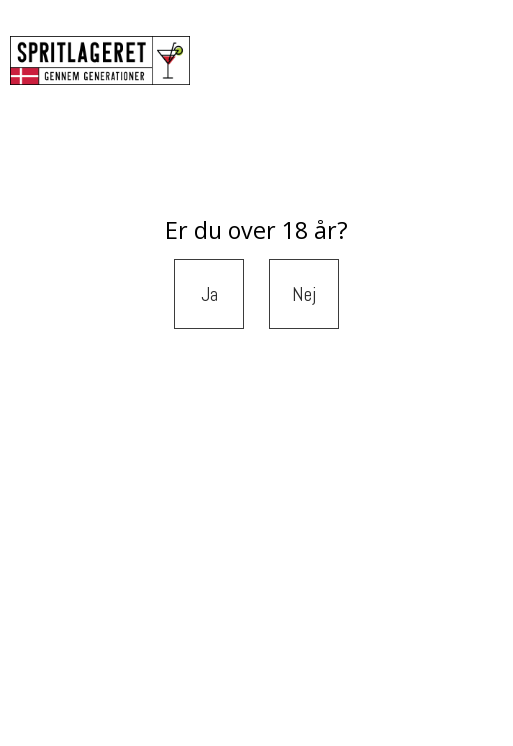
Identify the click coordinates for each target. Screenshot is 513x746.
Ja (209, 294)
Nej (304, 294)
